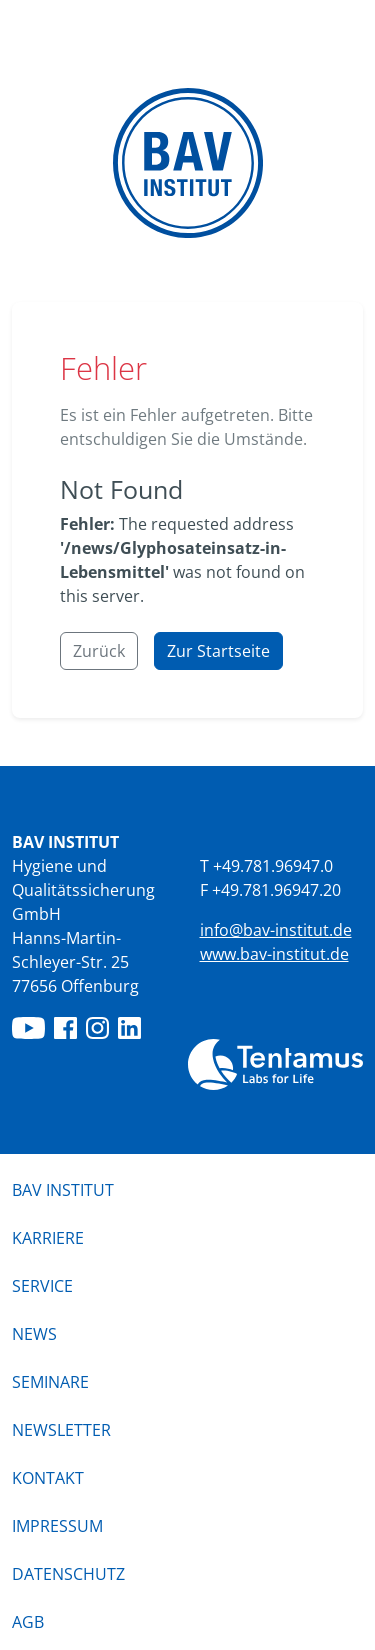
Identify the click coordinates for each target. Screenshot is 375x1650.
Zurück (99, 651)
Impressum (57, 1526)
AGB (28, 1622)
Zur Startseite (218, 651)
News (34, 1334)
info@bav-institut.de (276, 930)
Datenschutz (68, 1574)
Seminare (50, 1382)
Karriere (48, 1238)
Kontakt (48, 1478)
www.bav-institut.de (274, 954)
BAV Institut (63, 1190)
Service (42, 1286)
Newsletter (61, 1430)
